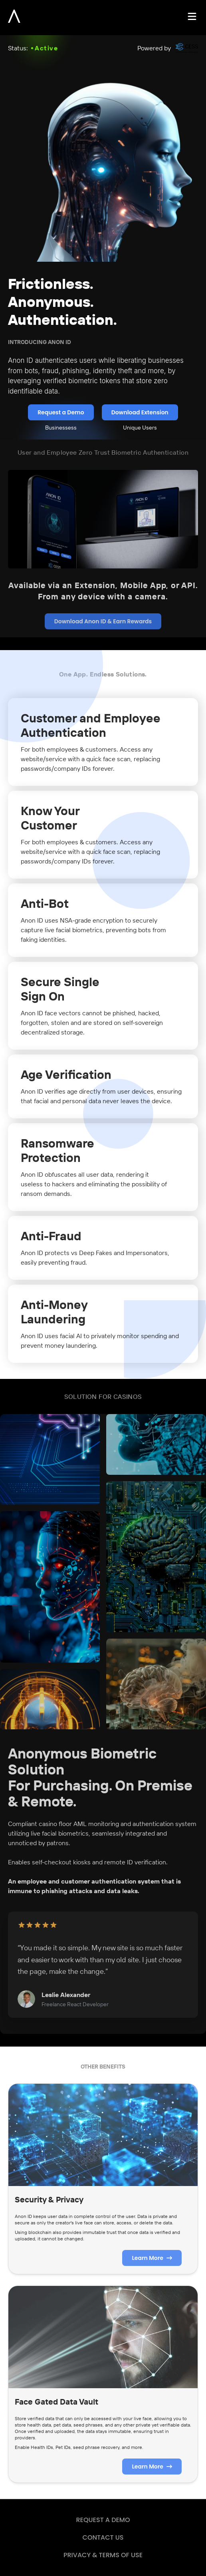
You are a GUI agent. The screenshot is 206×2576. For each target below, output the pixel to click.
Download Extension (139, 412)
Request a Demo (61, 412)
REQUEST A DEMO (103, 2519)
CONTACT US (103, 2537)
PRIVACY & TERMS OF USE (103, 2555)
